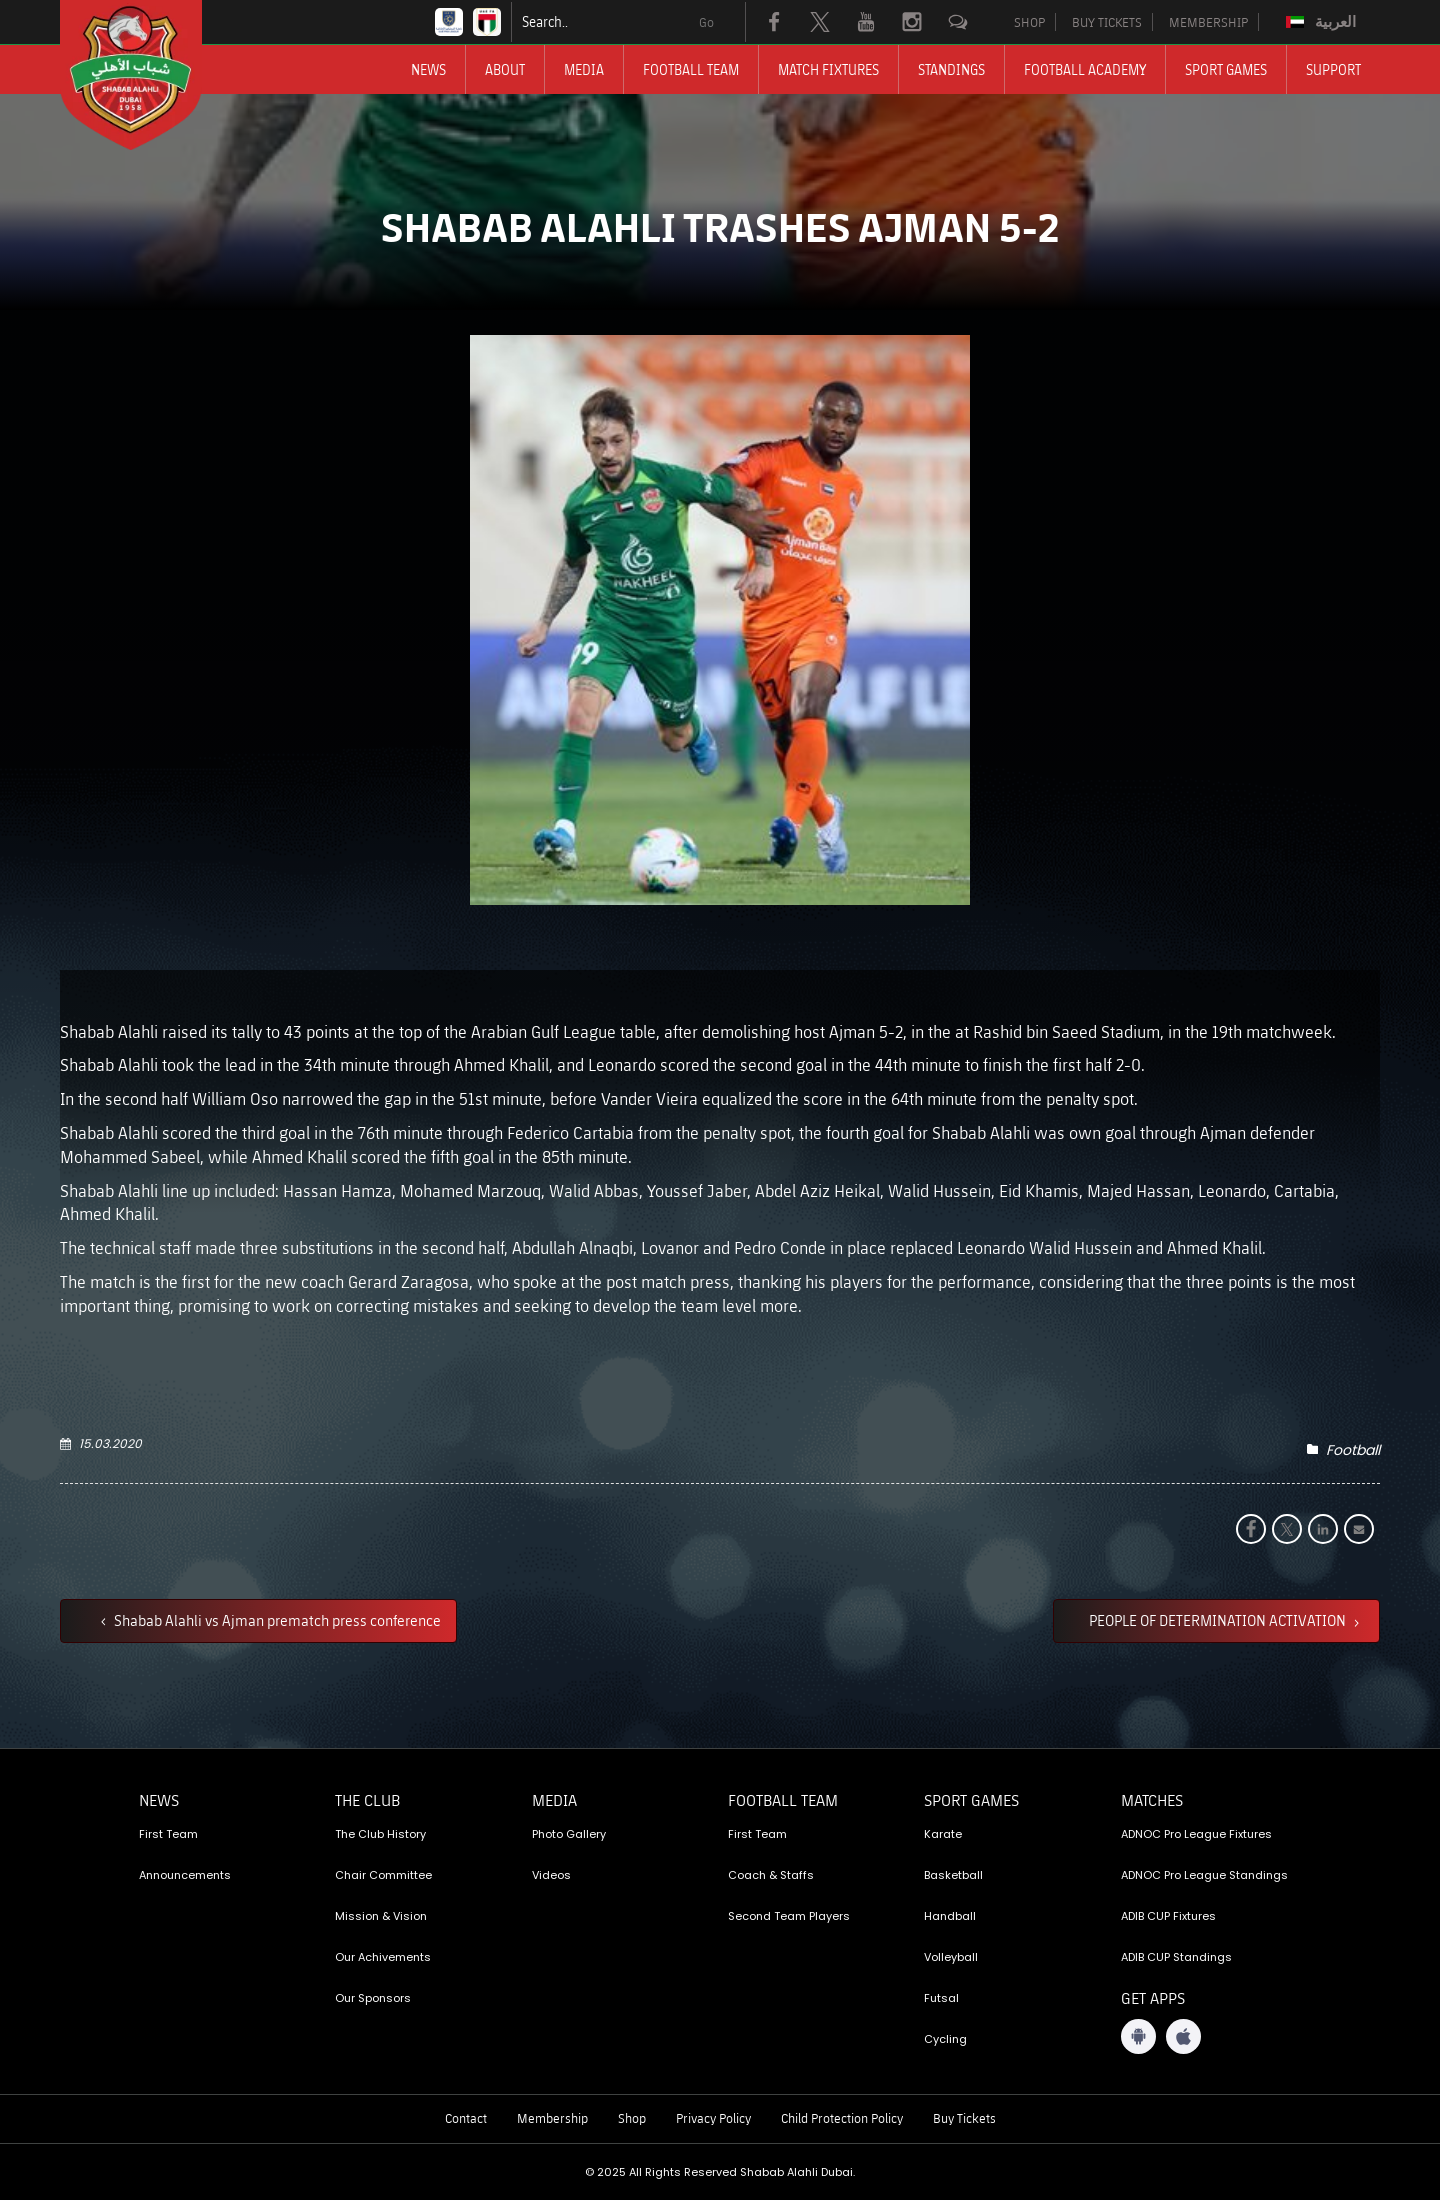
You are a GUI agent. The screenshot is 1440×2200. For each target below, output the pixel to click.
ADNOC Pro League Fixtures (1196, 1834)
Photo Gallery (569, 1834)
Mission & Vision (381, 1916)
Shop (632, 2118)
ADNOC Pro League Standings (1204, 1875)
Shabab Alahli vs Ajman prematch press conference (276, 1620)
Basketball (953, 1875)
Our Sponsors (373, 1998)
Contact (466, 2118)
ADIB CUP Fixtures (1168, 1916)
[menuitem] (1323, 22)
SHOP (1029, 22)
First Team (168, 1834)
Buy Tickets (964, 2118)
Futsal (941, 1998)
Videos (551, 1875)
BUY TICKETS (1107, 22)
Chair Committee (383, 1875)
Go (706, 22)
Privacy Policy (713, 2118)
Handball (950, 1916)
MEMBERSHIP (1208, 22)
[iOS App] (1183, 2036)
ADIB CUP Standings (1176, 1957)
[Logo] (149, 75)
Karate (943, 1834)
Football (1353, 1450)
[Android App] (1138, 2036)
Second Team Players (789, 1916)
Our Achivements (383, 1957)
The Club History (380, 1834)
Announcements (185, 1875)
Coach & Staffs (771, 1875)
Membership (552, 2118)
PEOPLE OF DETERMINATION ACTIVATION (1219, 1620)
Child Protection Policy (842, 2118)
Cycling (945, 2039)
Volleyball (951, 1957)
